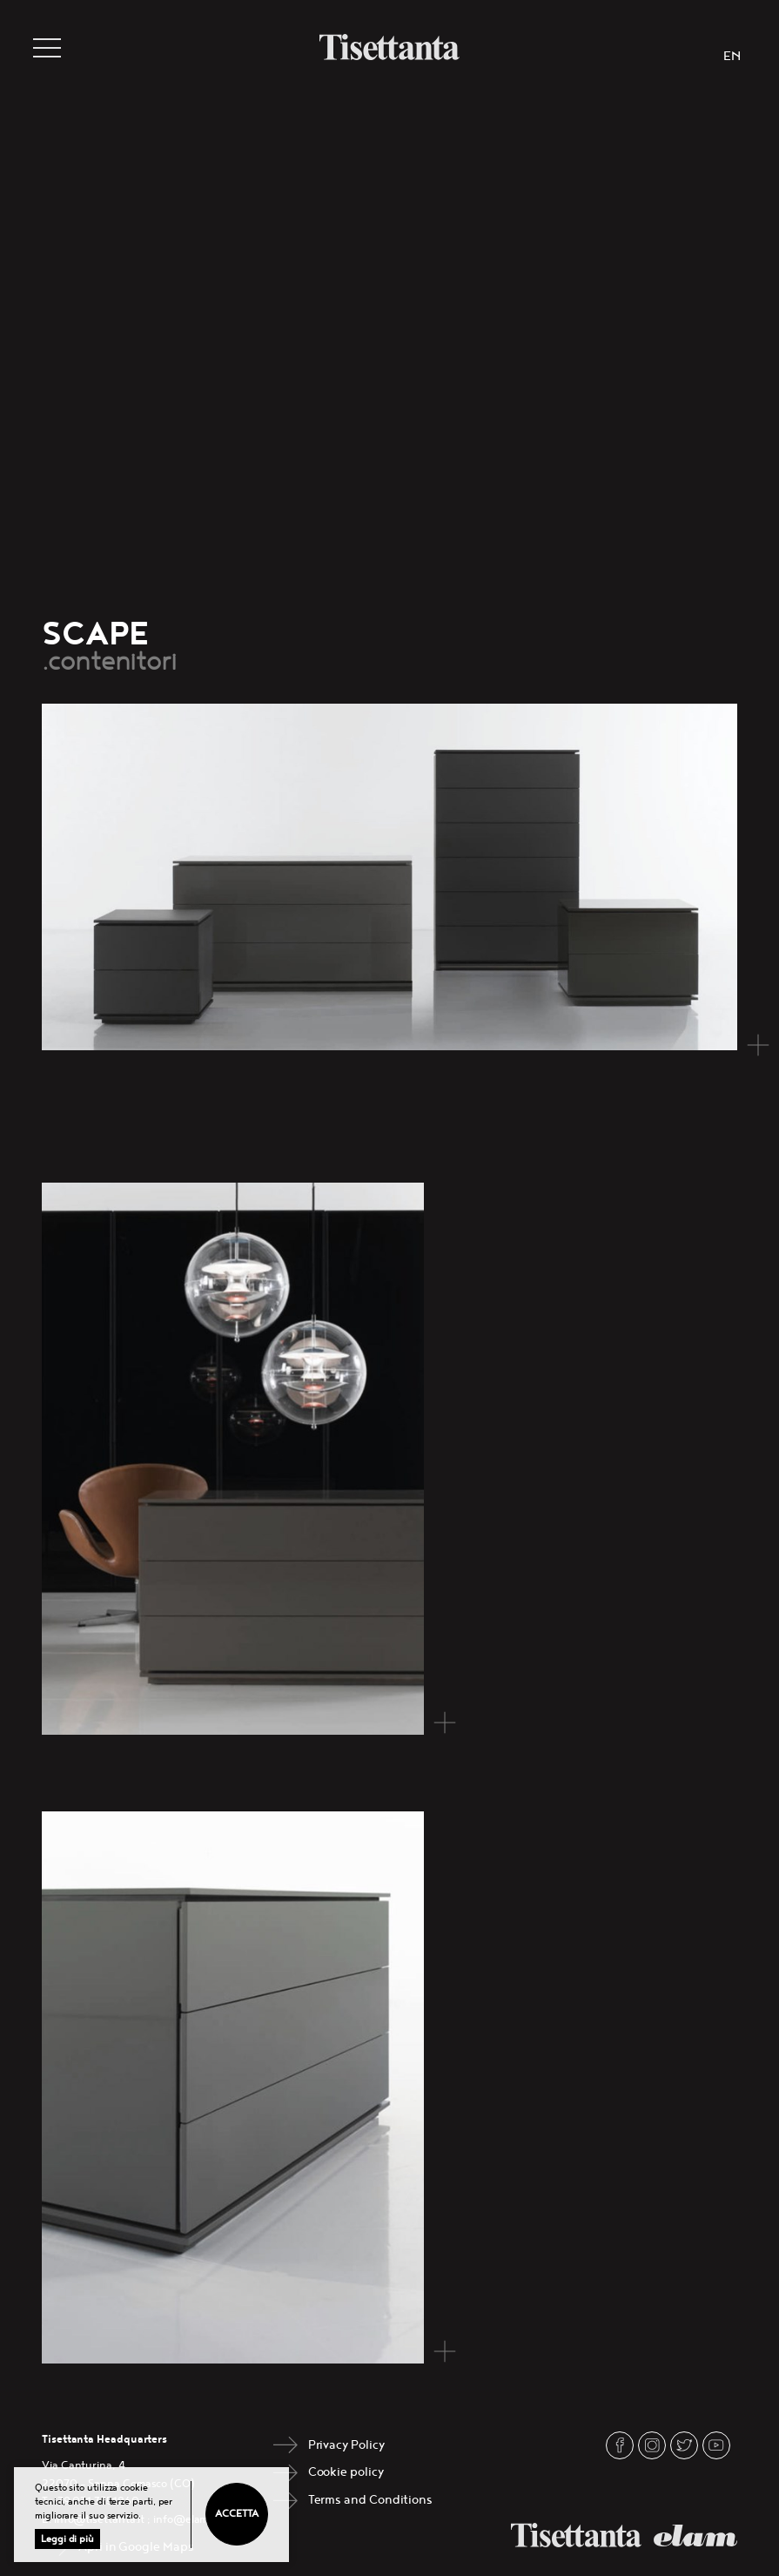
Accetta (236, 2513)
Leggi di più (67, 2539)
